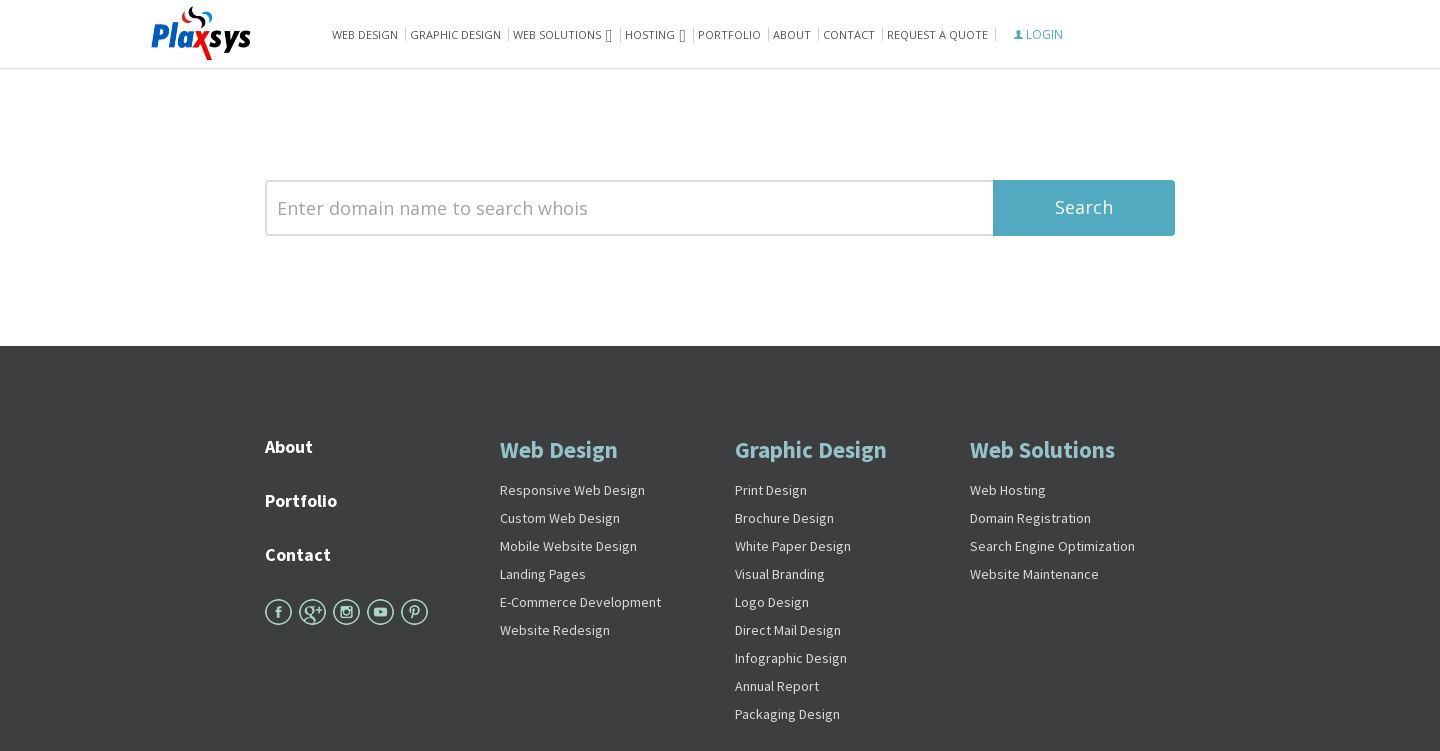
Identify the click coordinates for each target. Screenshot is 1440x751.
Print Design (771, 490)
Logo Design (772, 602)
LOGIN (1038, 35)
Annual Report (777, 686)
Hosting (650, 35)
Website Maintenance (1034, 574)
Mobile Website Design (568, 546)
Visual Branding (780, 574)
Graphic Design (455, 34)
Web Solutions (1042, 449)
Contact (849, 34)
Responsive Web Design (572, 490)
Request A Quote (937, 34)
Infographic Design (791, 658)
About (792, 34)
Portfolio (729, 34)
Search (1084, 207)
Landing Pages (543, 574)
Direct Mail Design (788, 630)
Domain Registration (1030, 518)
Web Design (365, 34)
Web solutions (557, 35)
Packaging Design (787, 714)
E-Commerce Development (580, 602)
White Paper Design (793, 546)
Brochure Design (784, 518)
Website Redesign (555, 630)
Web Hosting (1008, 490)
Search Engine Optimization (1052, 546)
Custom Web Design (560, 518)
